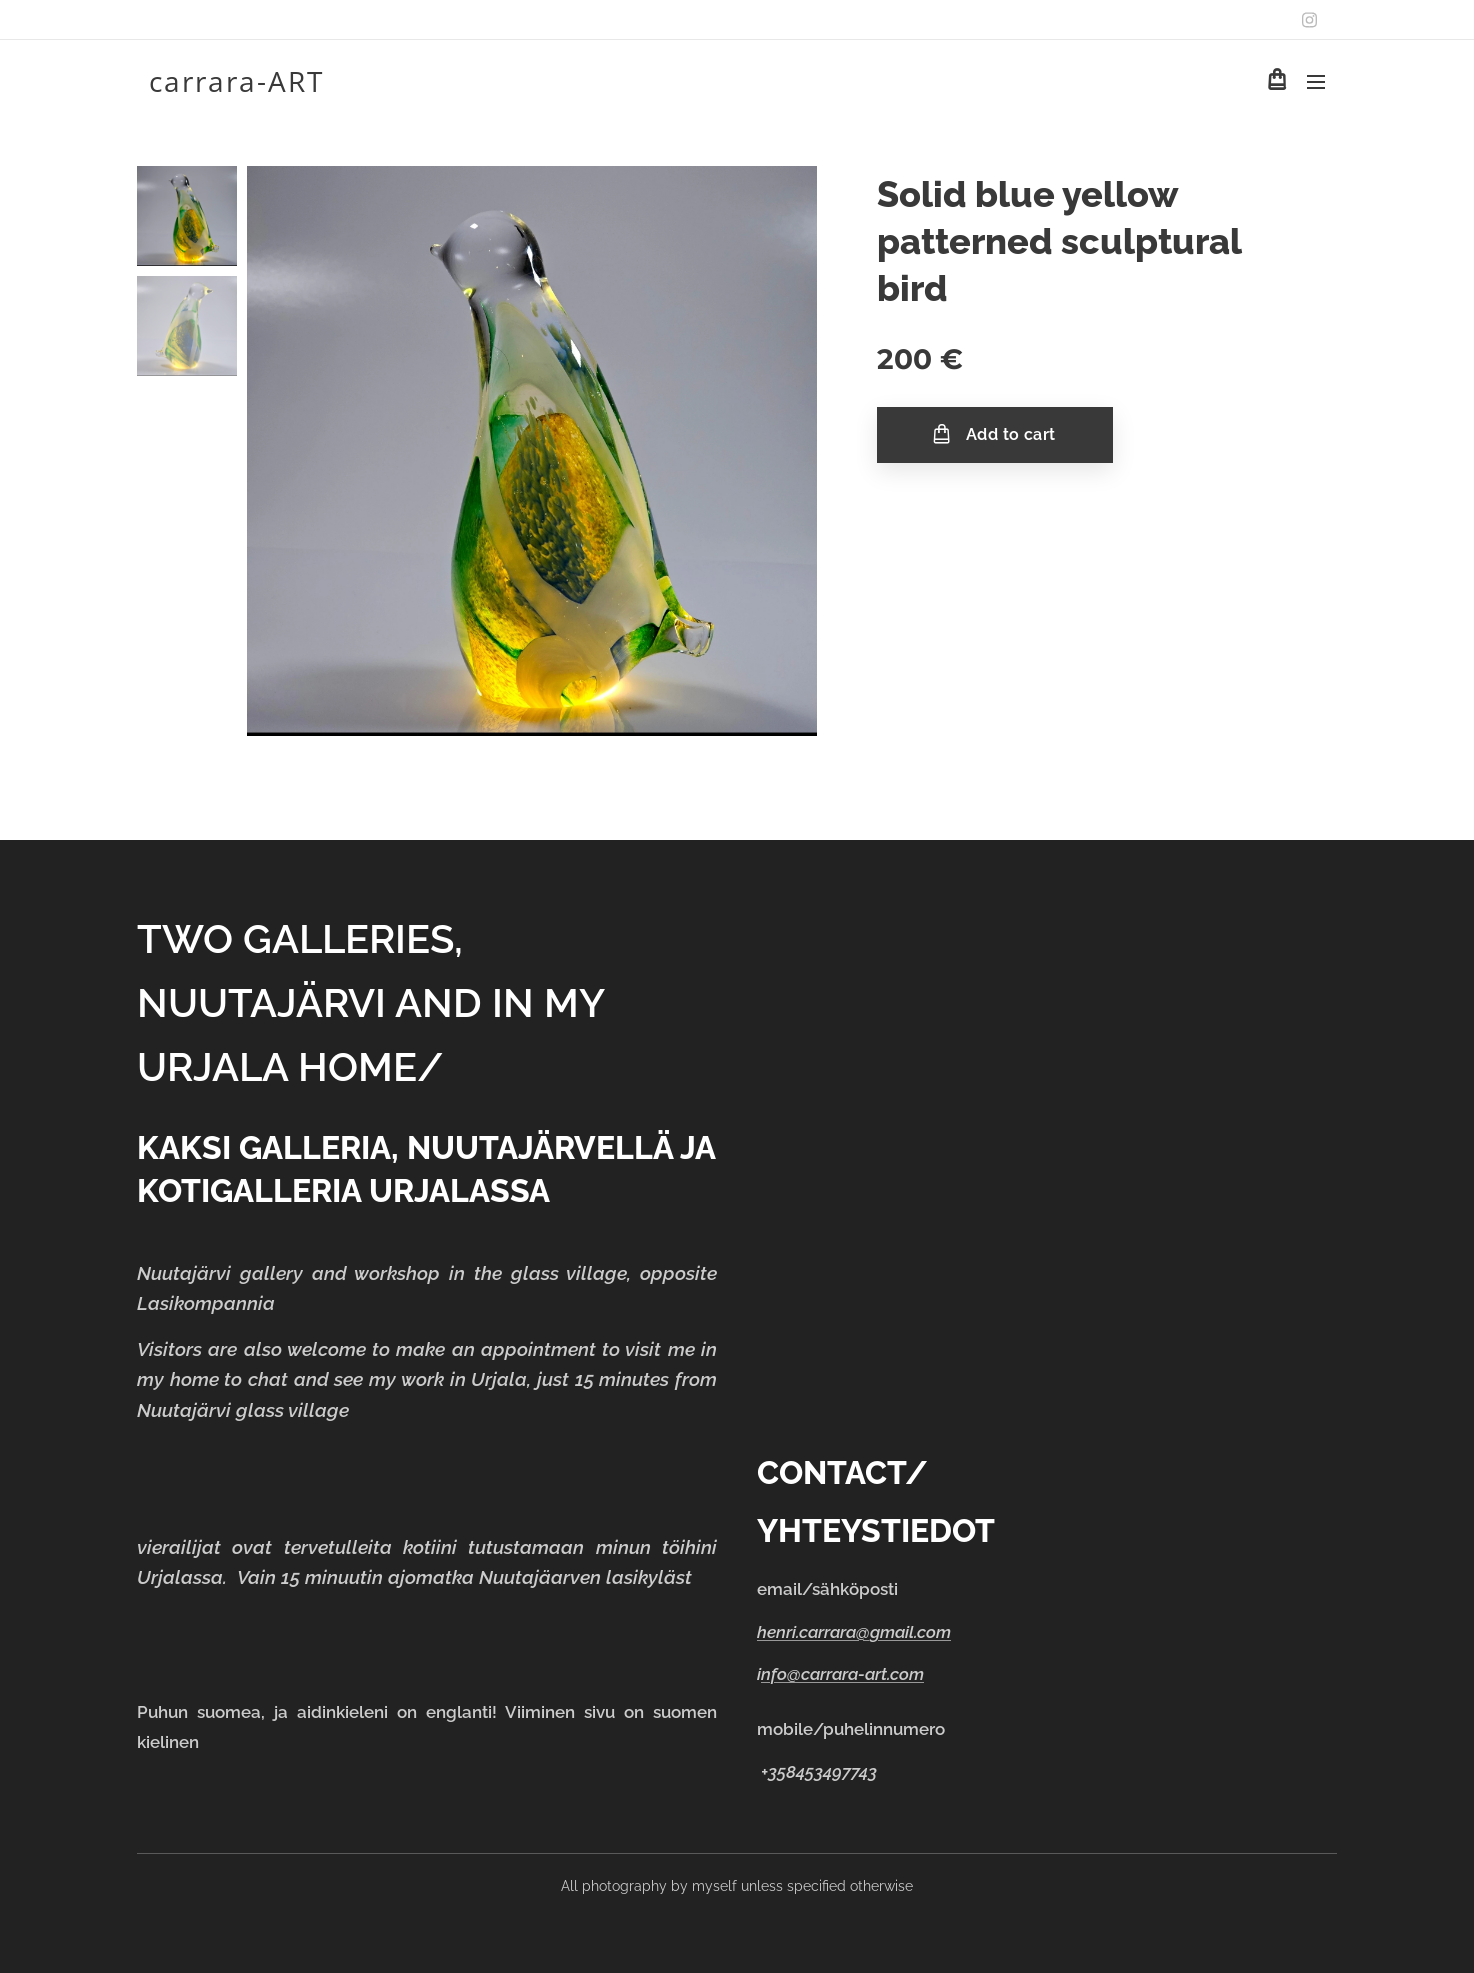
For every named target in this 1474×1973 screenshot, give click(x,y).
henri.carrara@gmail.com (854, 1632)
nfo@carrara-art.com (842, 1674)
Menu (1316, 82)
